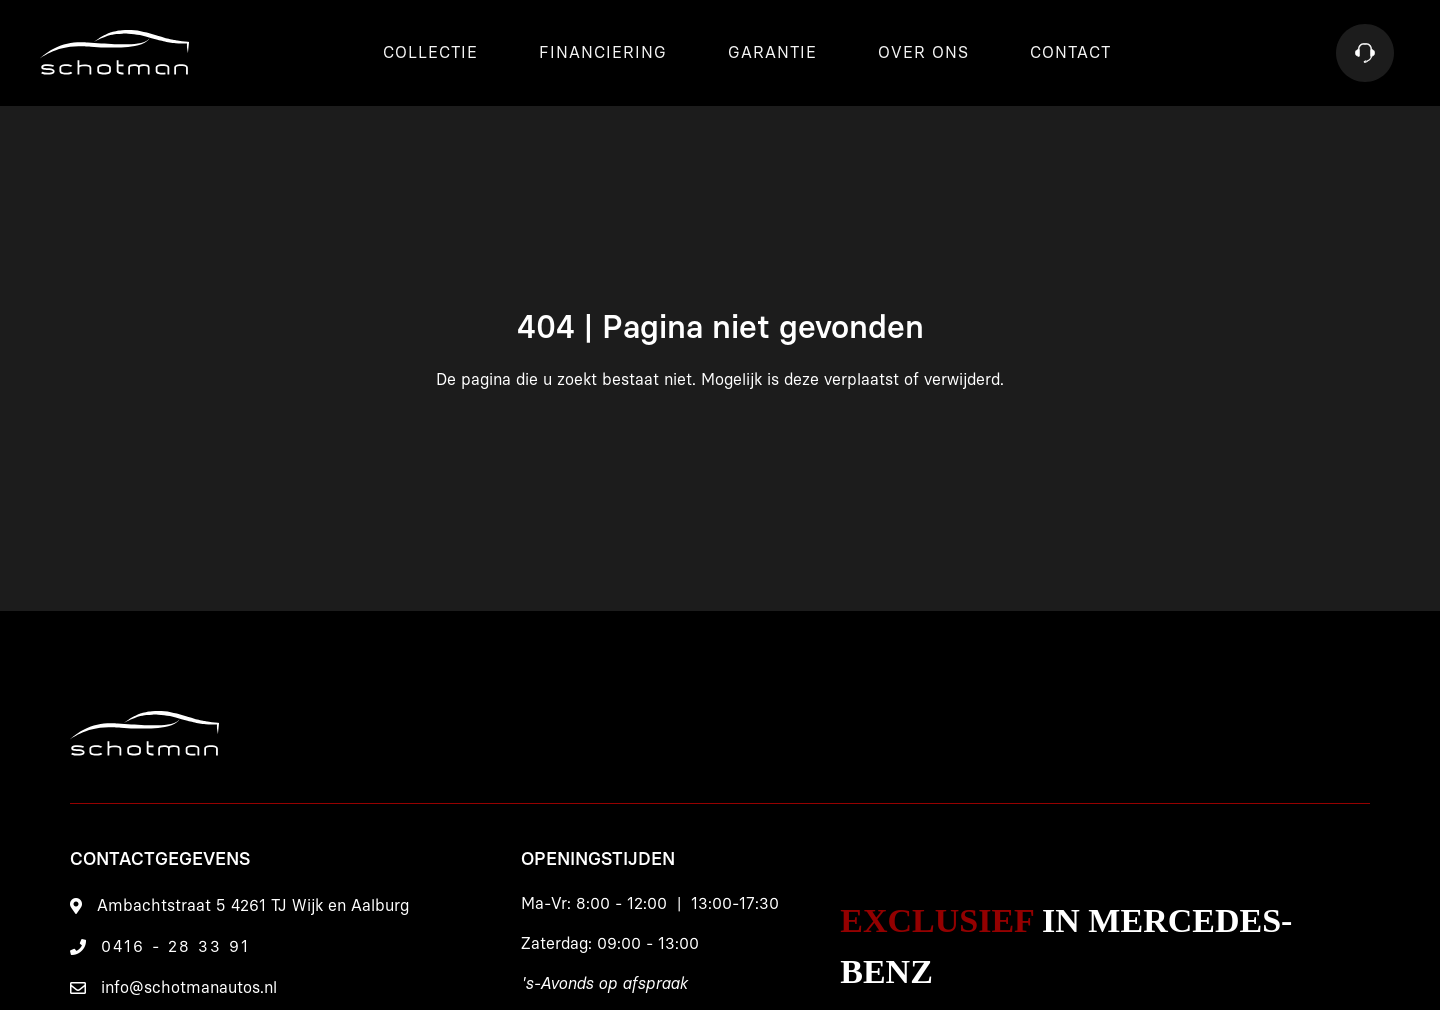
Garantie (772, 53)
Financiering (603, 53)
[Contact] (1365, 53)
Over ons (923, 53)
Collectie (430, 53)
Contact (1070, 53)
